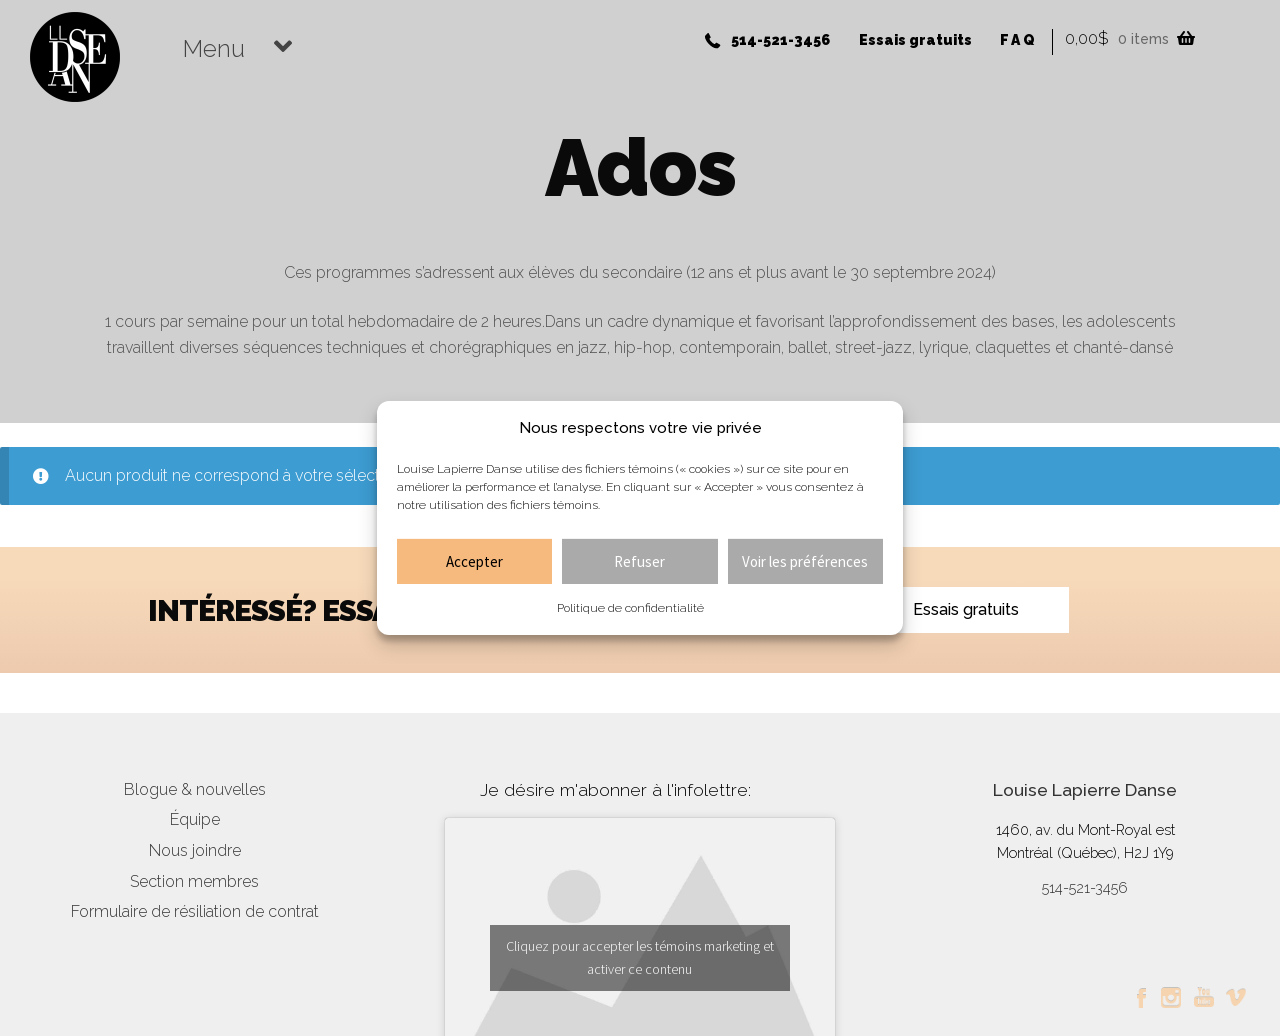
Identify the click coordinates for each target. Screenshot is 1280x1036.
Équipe (195, 819)
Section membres (194, 881)
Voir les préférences (805, 561)
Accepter (474, 561)
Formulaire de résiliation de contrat (195, 911)
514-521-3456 (780, 40)
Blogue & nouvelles (195, 789)
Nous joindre (195, 850)
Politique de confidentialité (630, 608)
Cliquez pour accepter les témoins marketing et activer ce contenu (640, 957)
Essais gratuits (915, 40)
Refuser (639, 561)
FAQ (1018, 40)
